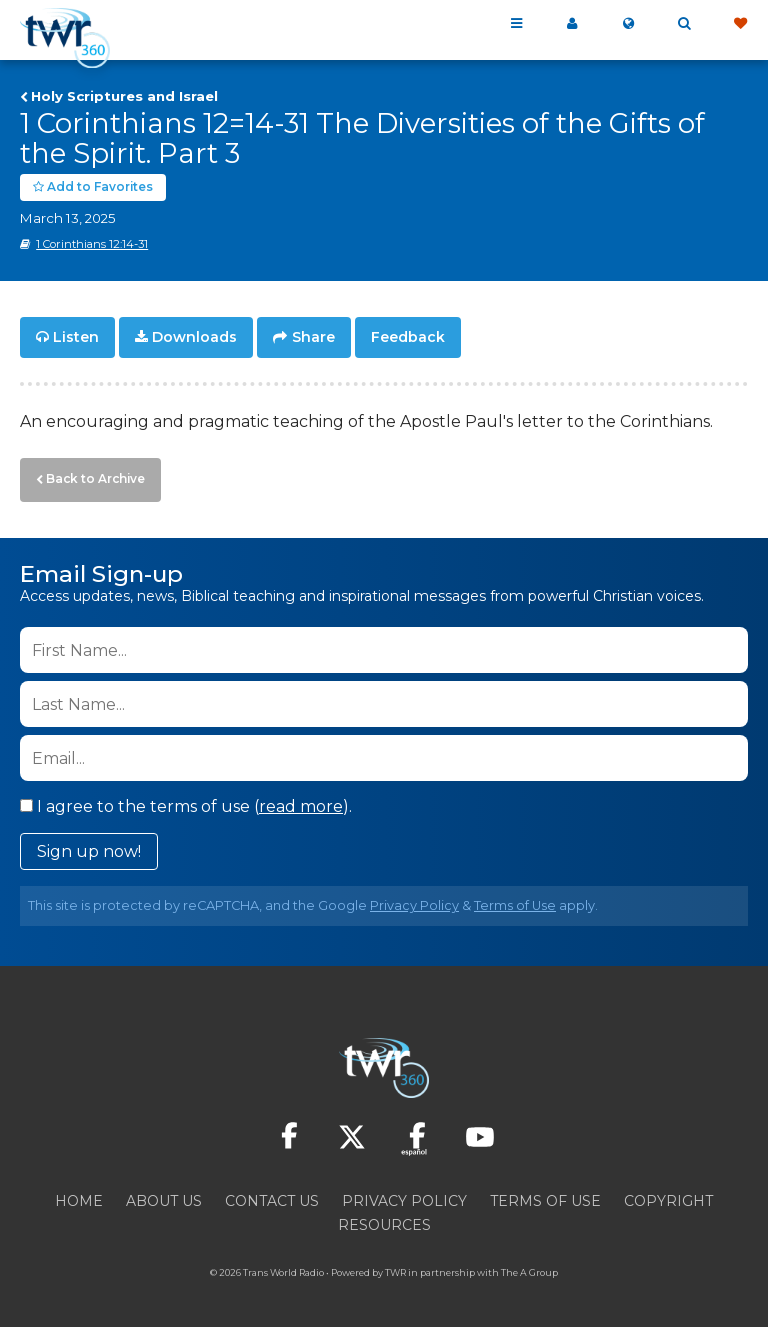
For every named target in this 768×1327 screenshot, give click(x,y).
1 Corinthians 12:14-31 (92, 243)
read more (301, 800)
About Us (164, 1195)
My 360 (572, 24)
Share (313, 336)
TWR (395, 1266)
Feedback (408, 336)
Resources (384, 1219)
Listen (76, 336)
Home (79, 1195)
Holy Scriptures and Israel (124, 96)
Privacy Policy (414, 899)
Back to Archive (91, 475)
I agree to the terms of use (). (186, 800)
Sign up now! (89, 845)
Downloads (194, 336)
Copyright (668, 1195)
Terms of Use (515, 899)
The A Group (529, 1266)
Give (740, 24)
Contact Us (272, 1195)
